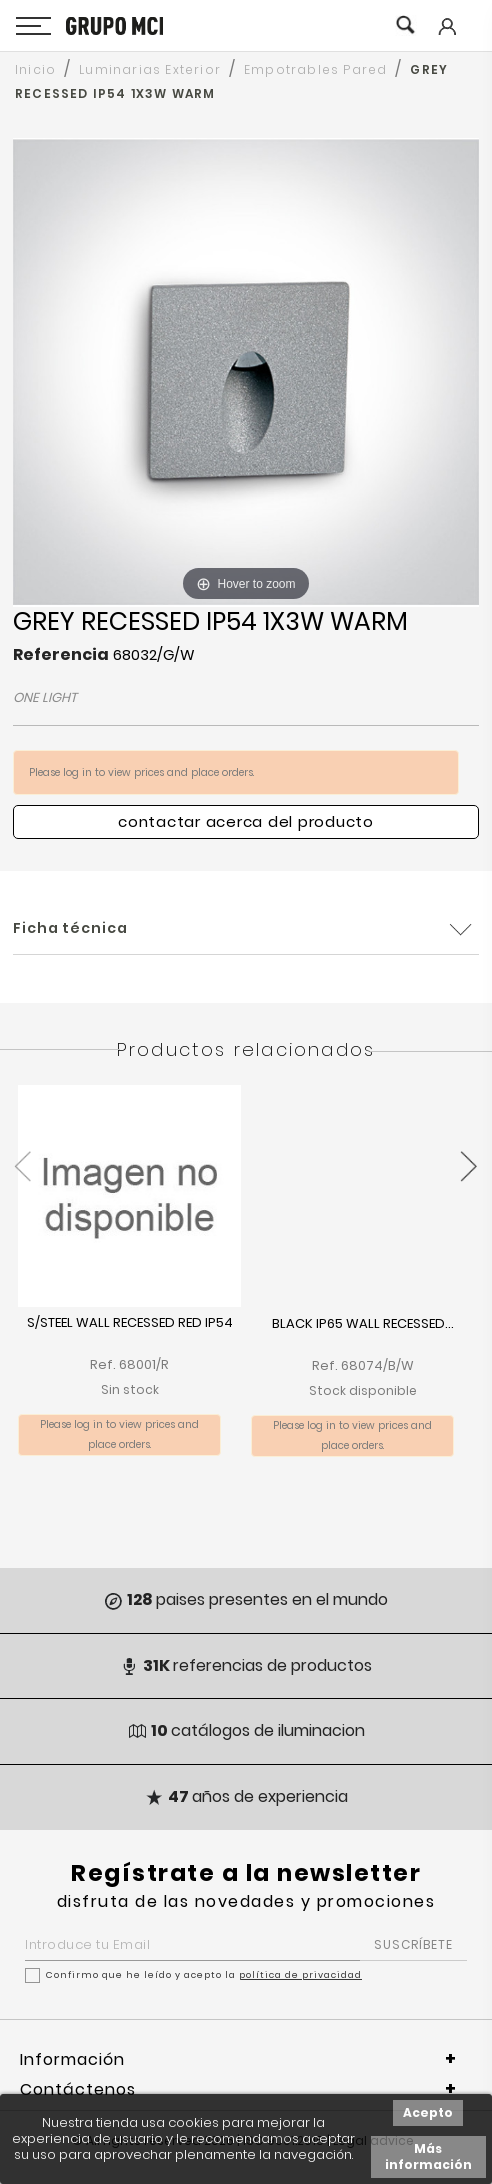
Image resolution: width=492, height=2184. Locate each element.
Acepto (428, 2112)
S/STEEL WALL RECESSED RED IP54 (130, 1323)
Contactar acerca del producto (246, 821)
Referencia (61, 655)
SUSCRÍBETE (413, 1944)
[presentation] (22, 1155)
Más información (428, 2156)
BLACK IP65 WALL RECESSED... (363, 1324)
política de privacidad (300, 1975)
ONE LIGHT (45, 697)
